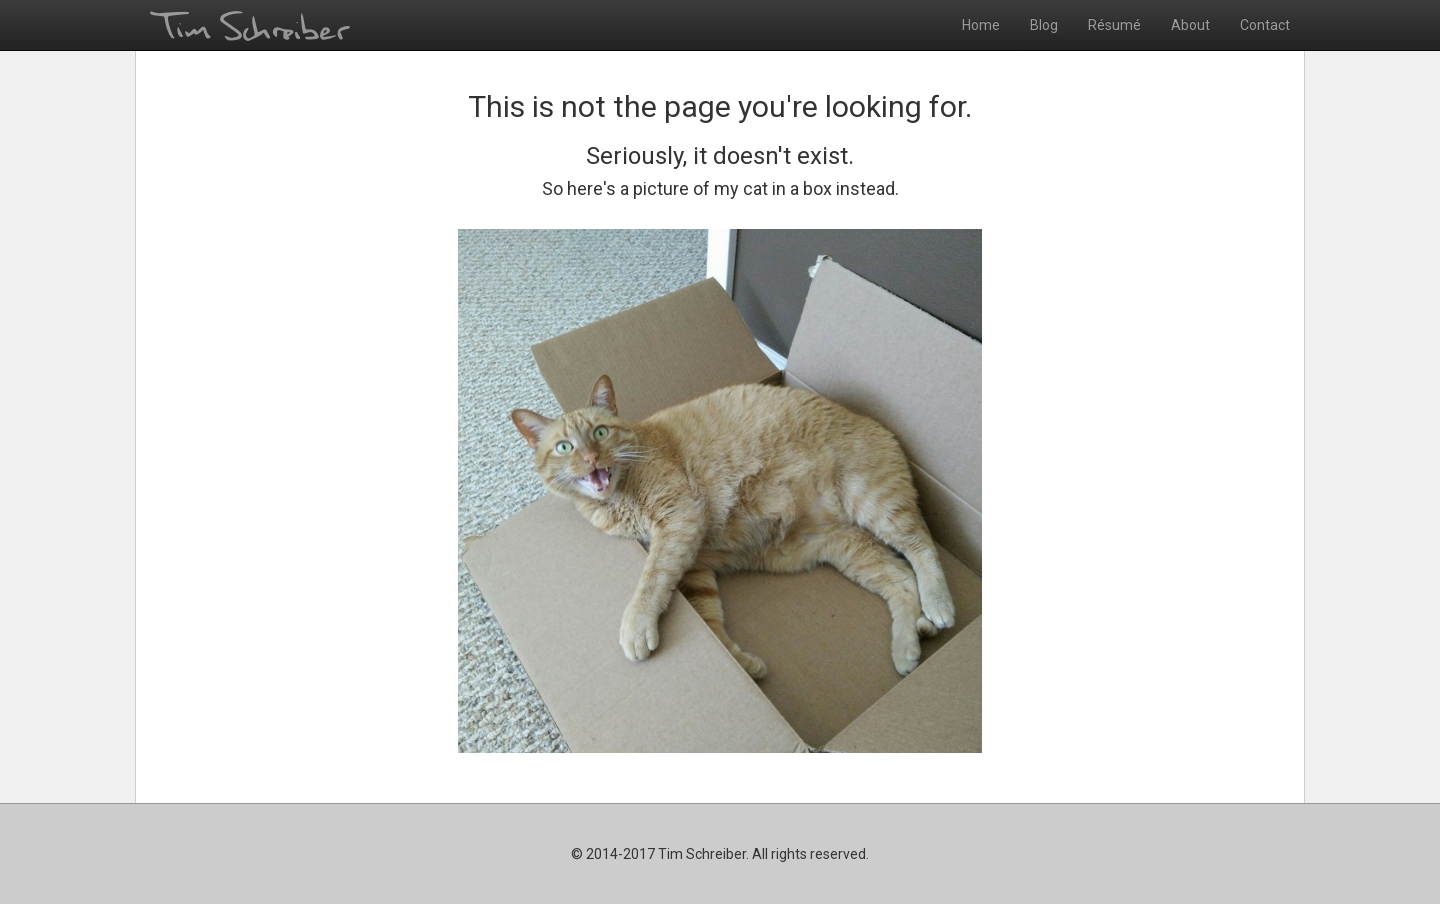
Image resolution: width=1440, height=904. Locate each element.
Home (981, 25)
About (1190, 25)
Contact (1265, 25)
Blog (1044, 25)
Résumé (1114, 25)
